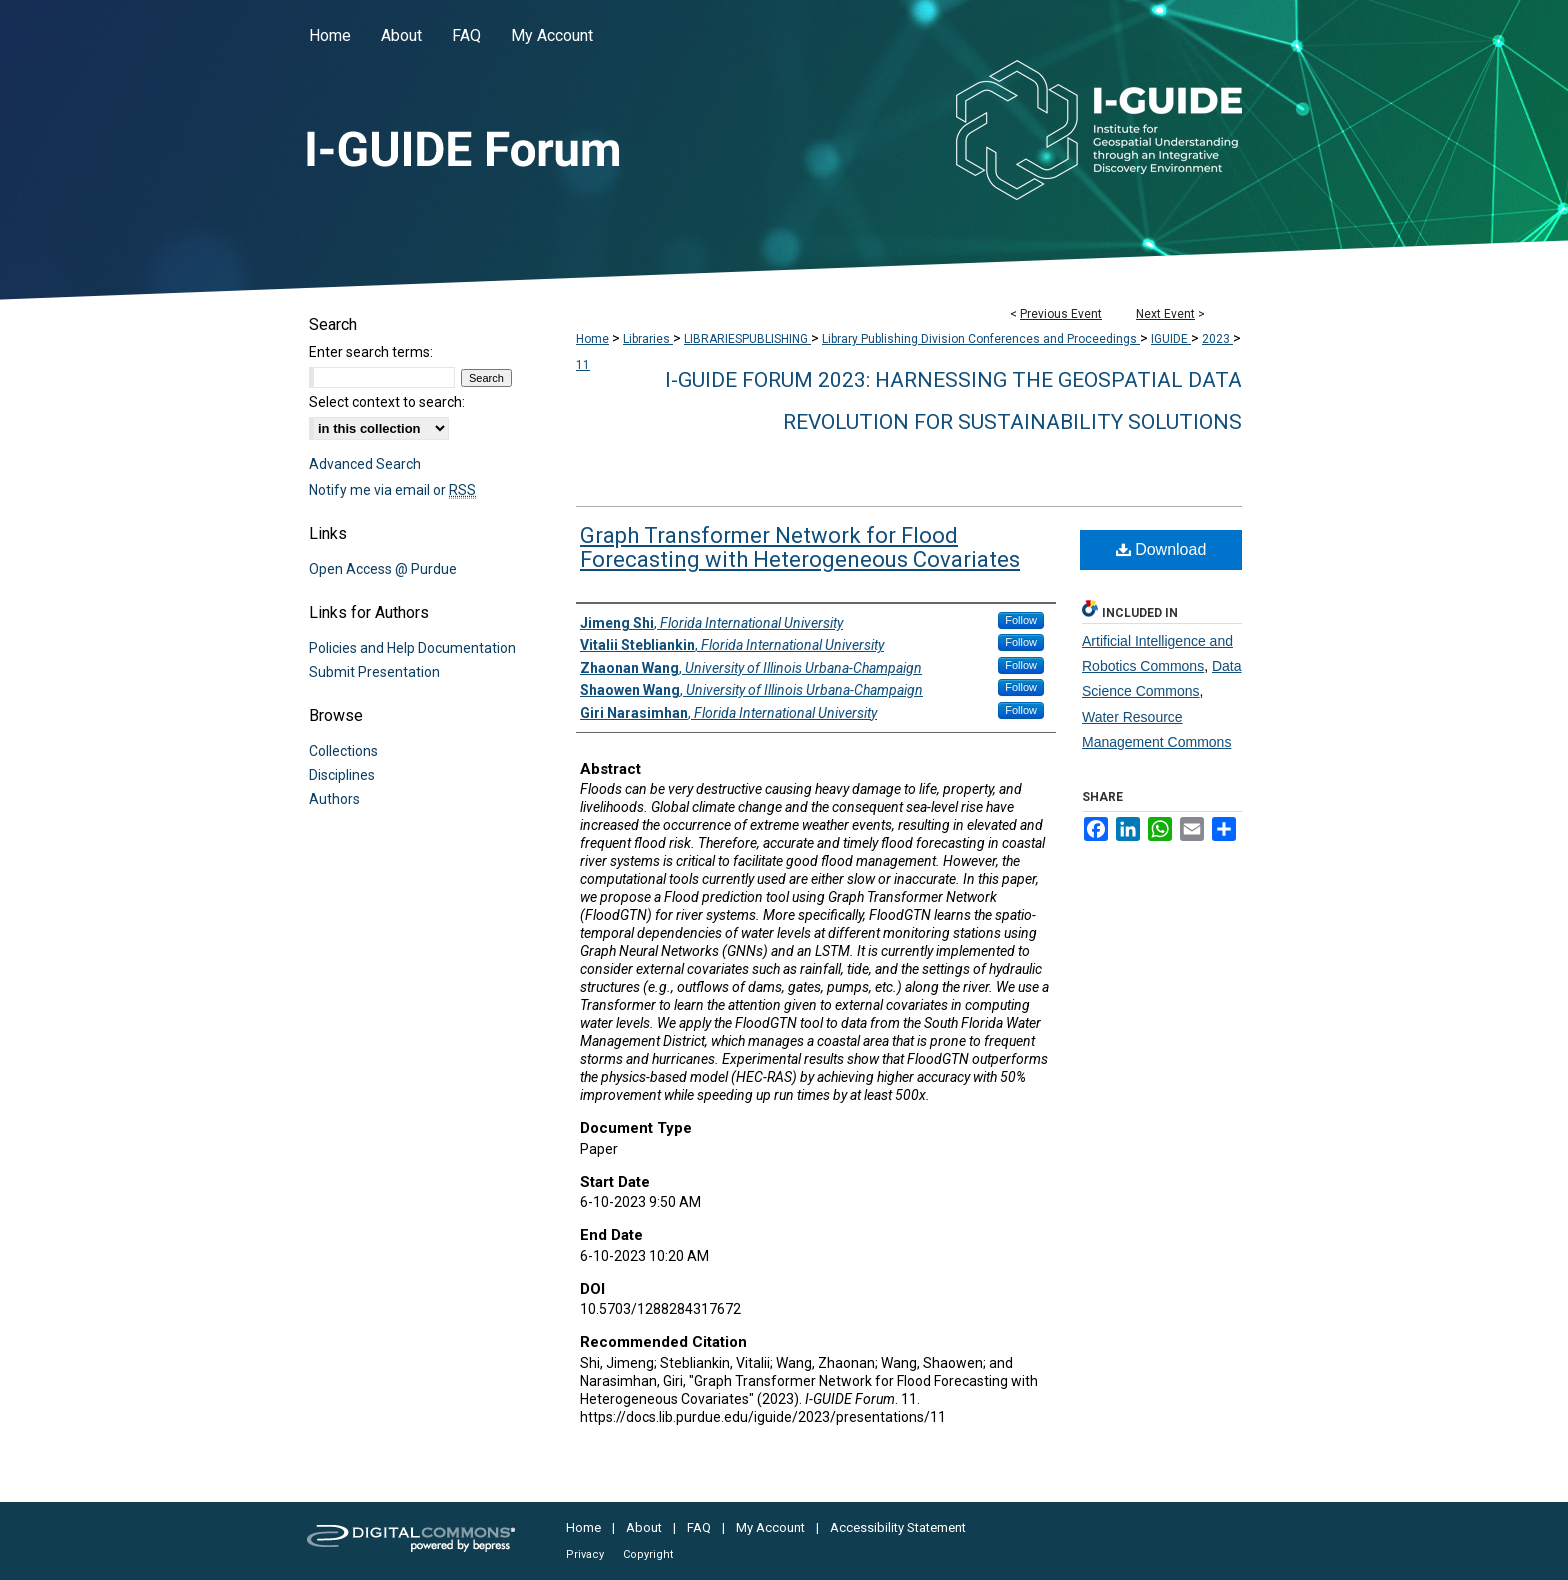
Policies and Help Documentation (412, 648)
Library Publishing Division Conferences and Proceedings (981, 339)
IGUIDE (1171, 339)
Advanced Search (365, 464)
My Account (770, 1527)
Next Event (1165, 314)
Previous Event (1061, 314)
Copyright (648, 1554)
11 (583, 365)
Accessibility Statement (898, 1527)
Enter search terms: (371, 352)
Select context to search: (387, 402)
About (644, 1527)
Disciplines (342, 775)
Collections (343, 751)
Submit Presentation (374, 672)
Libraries (648, 339)
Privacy (585, 1554)
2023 (1217, 339)
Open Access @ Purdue (383, 569)
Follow (1021, 620)
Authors (334, 799)
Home (592, 339)
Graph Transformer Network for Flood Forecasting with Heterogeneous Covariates (800, 547)
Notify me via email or (392, 490)
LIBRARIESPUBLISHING (747, 339)
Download (1161, 549)
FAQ (699, 1527)
